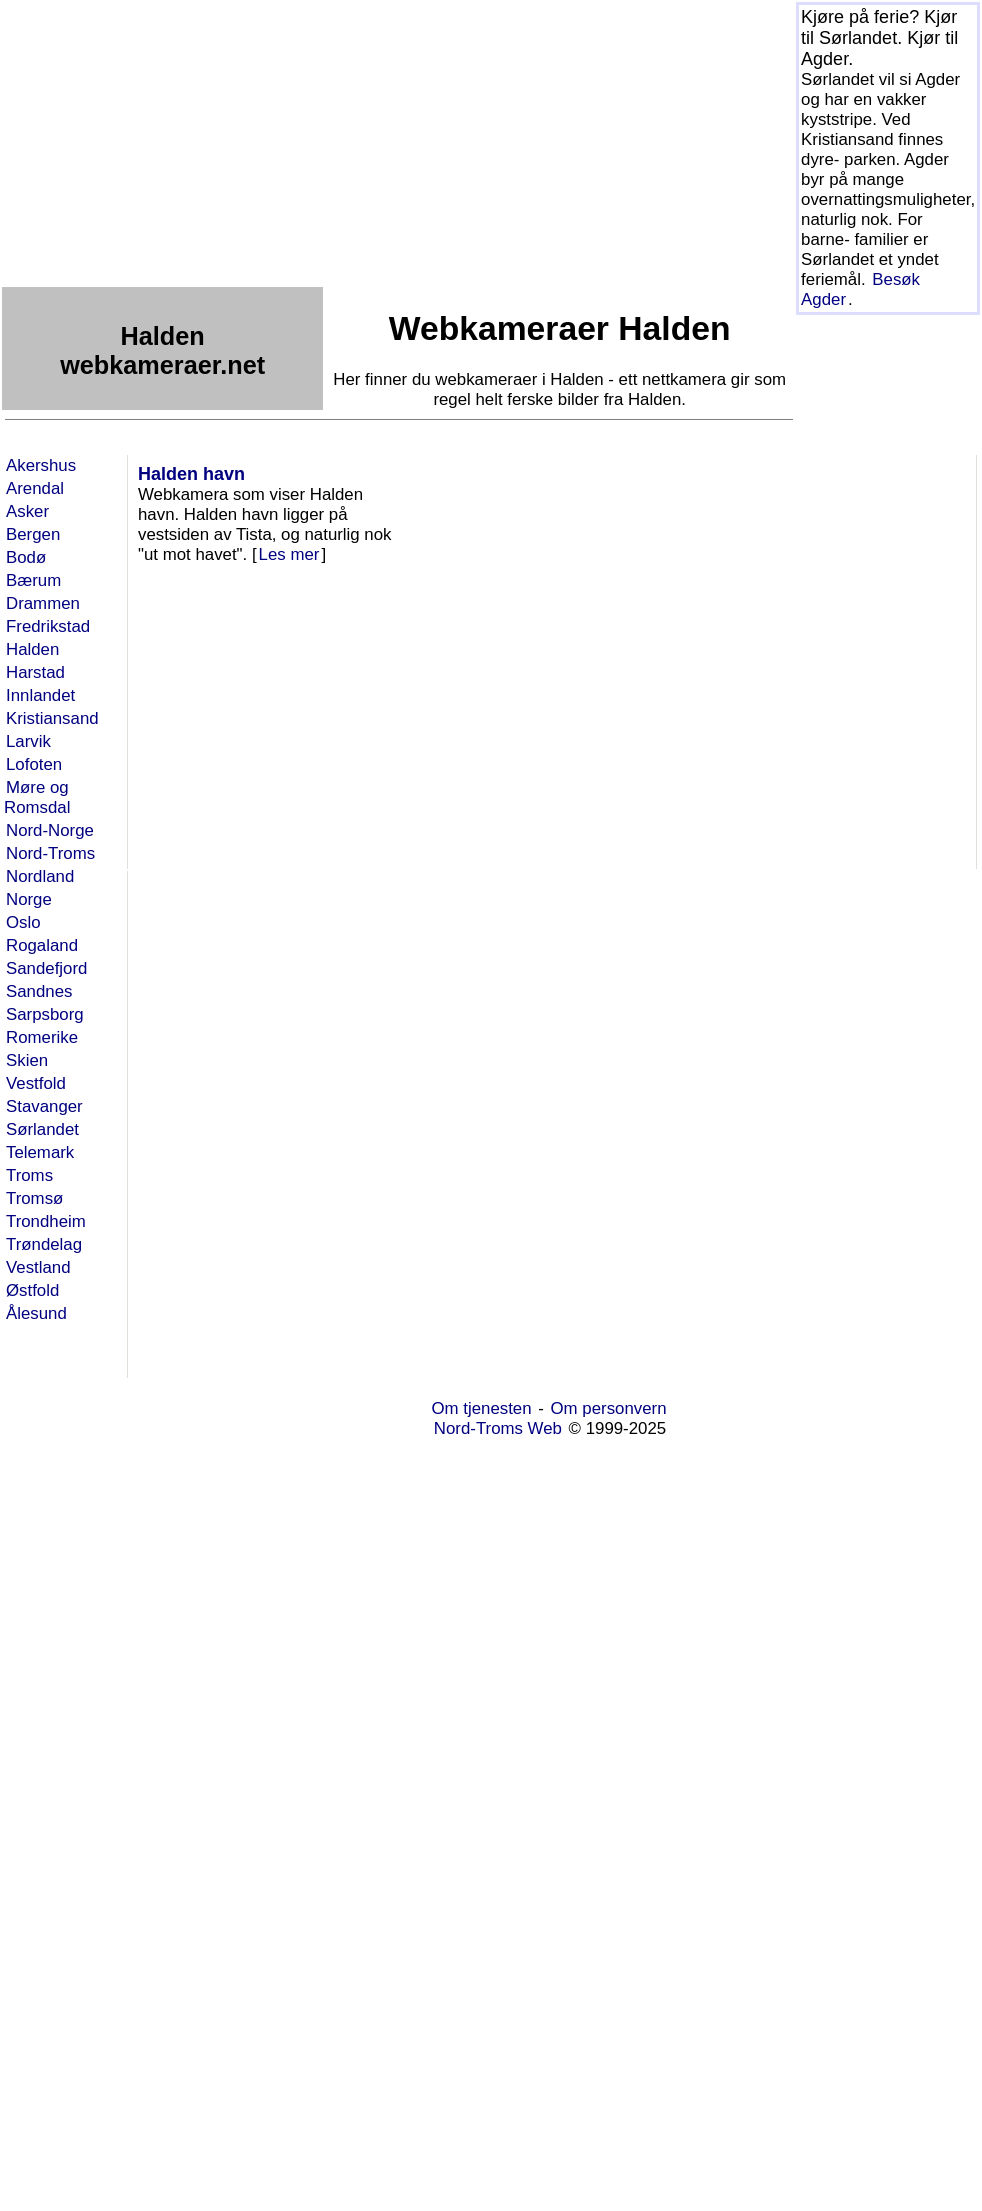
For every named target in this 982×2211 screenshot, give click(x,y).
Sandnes (39, 991)
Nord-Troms (50, 853)
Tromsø (34, 1198)
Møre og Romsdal (37, 797)
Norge (29, 899)
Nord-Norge (50, 830)
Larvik (28, 741)
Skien (27, 1060)
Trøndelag (44, 1244)
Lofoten (34, 764)
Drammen (43, 603)
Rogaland (42, 945)
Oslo (23, 922)
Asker (27, 511)
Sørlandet (42, 1129)
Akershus (41, 465)
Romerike (42, 1037)
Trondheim (46, 1221)
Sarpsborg (45, 1014)
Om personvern (609, 1408)
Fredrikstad (48, 626)
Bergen (33, 534)
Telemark (40, 1152)
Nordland (40, 876)
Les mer (289, 554)
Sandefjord (46, 968)
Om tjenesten (481, 1408)
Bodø (26, 557)
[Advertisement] (305, 142)
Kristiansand (52, 718)
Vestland (38, 1267)
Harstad (35, 672)
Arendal (35, 488)
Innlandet (40, 695)
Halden (32, 649)
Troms (29, 1175)
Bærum (33, 580)
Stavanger (44, 1106)
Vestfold (36, 1083)
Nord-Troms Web (498, 1428)
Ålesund (36, 1313)
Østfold (32, 1290)
